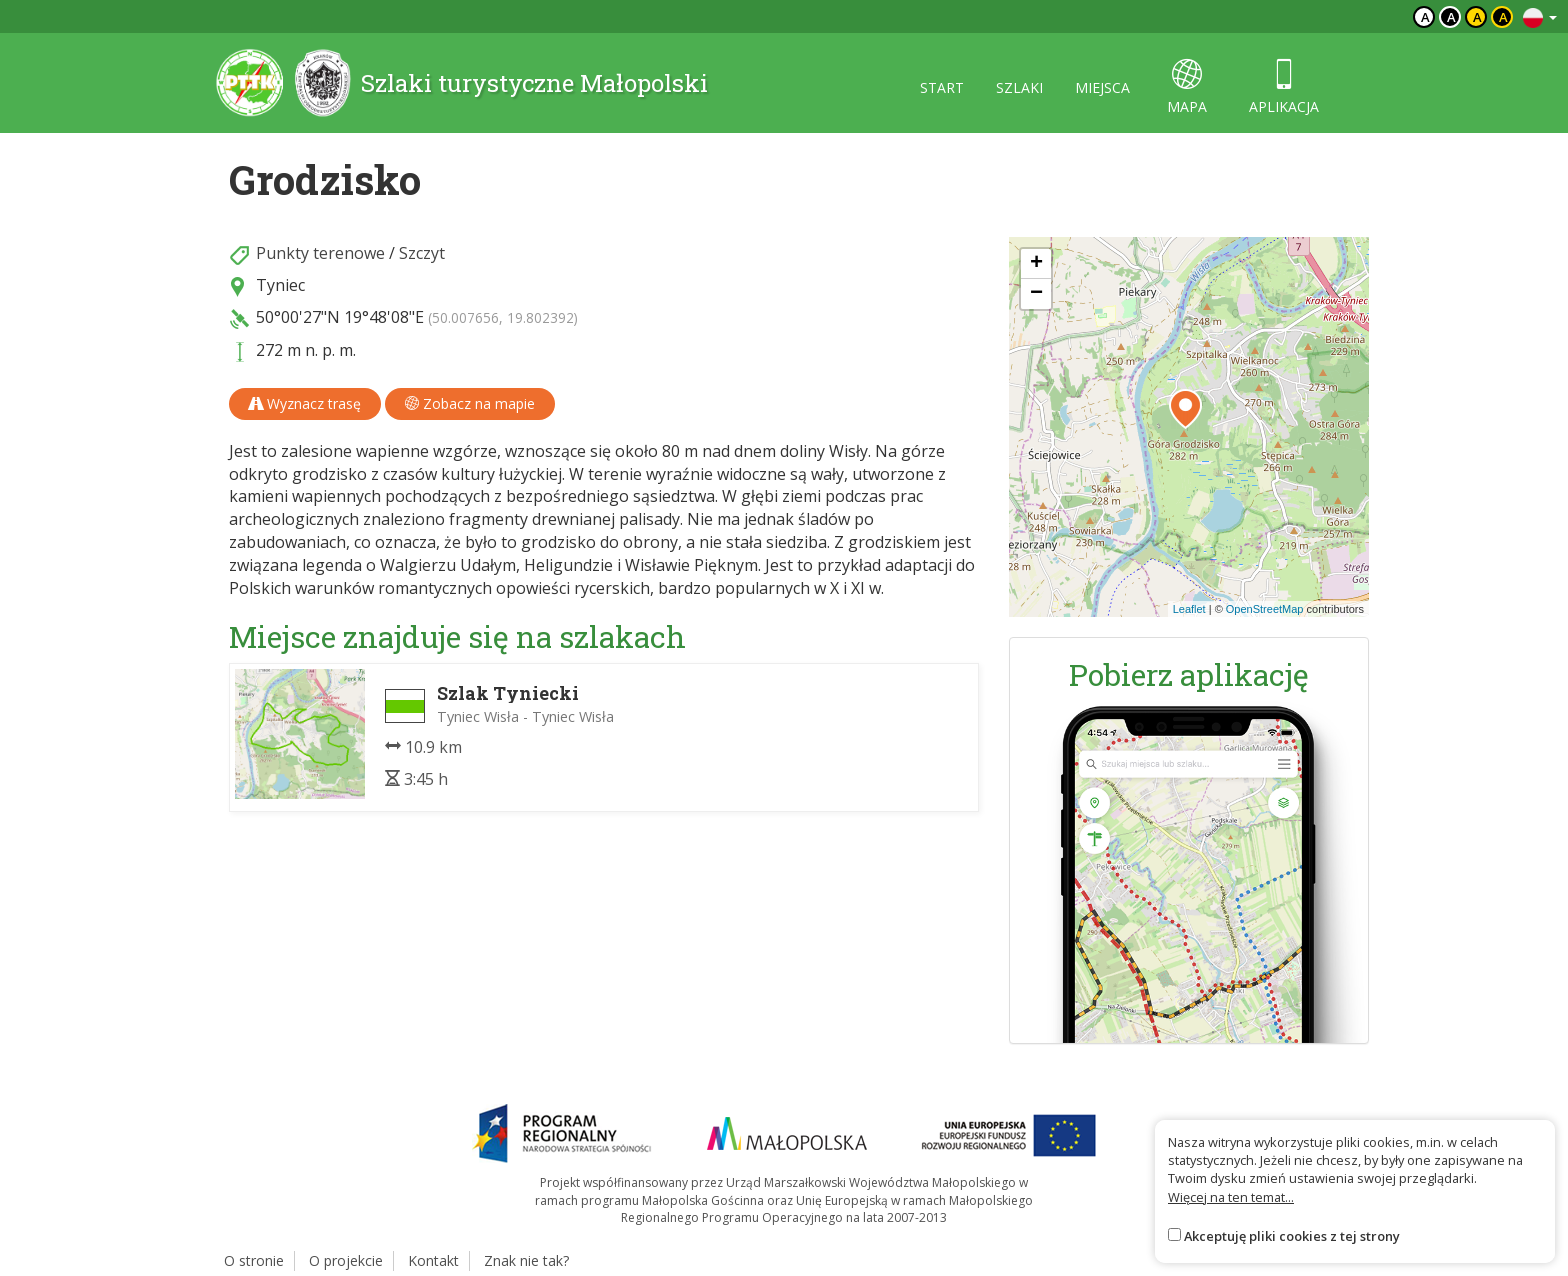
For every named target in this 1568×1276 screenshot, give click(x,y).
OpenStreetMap (1265, 609)
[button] (1185, 409)
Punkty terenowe (320, 253)
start (942, 87)
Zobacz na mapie (470, 403)
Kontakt (433, 1260)
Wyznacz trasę (305, 403)
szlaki (1019, 87)
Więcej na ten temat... (1231, 1197)
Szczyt (422, 253)
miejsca (1102, 87)
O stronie (254, 1260)
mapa (1187, 87)
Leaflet (1189, 609)
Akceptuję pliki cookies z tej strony (1292, 1236)
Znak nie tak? (526, 1260)
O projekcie (346, 1260)
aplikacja (1284, 87)
